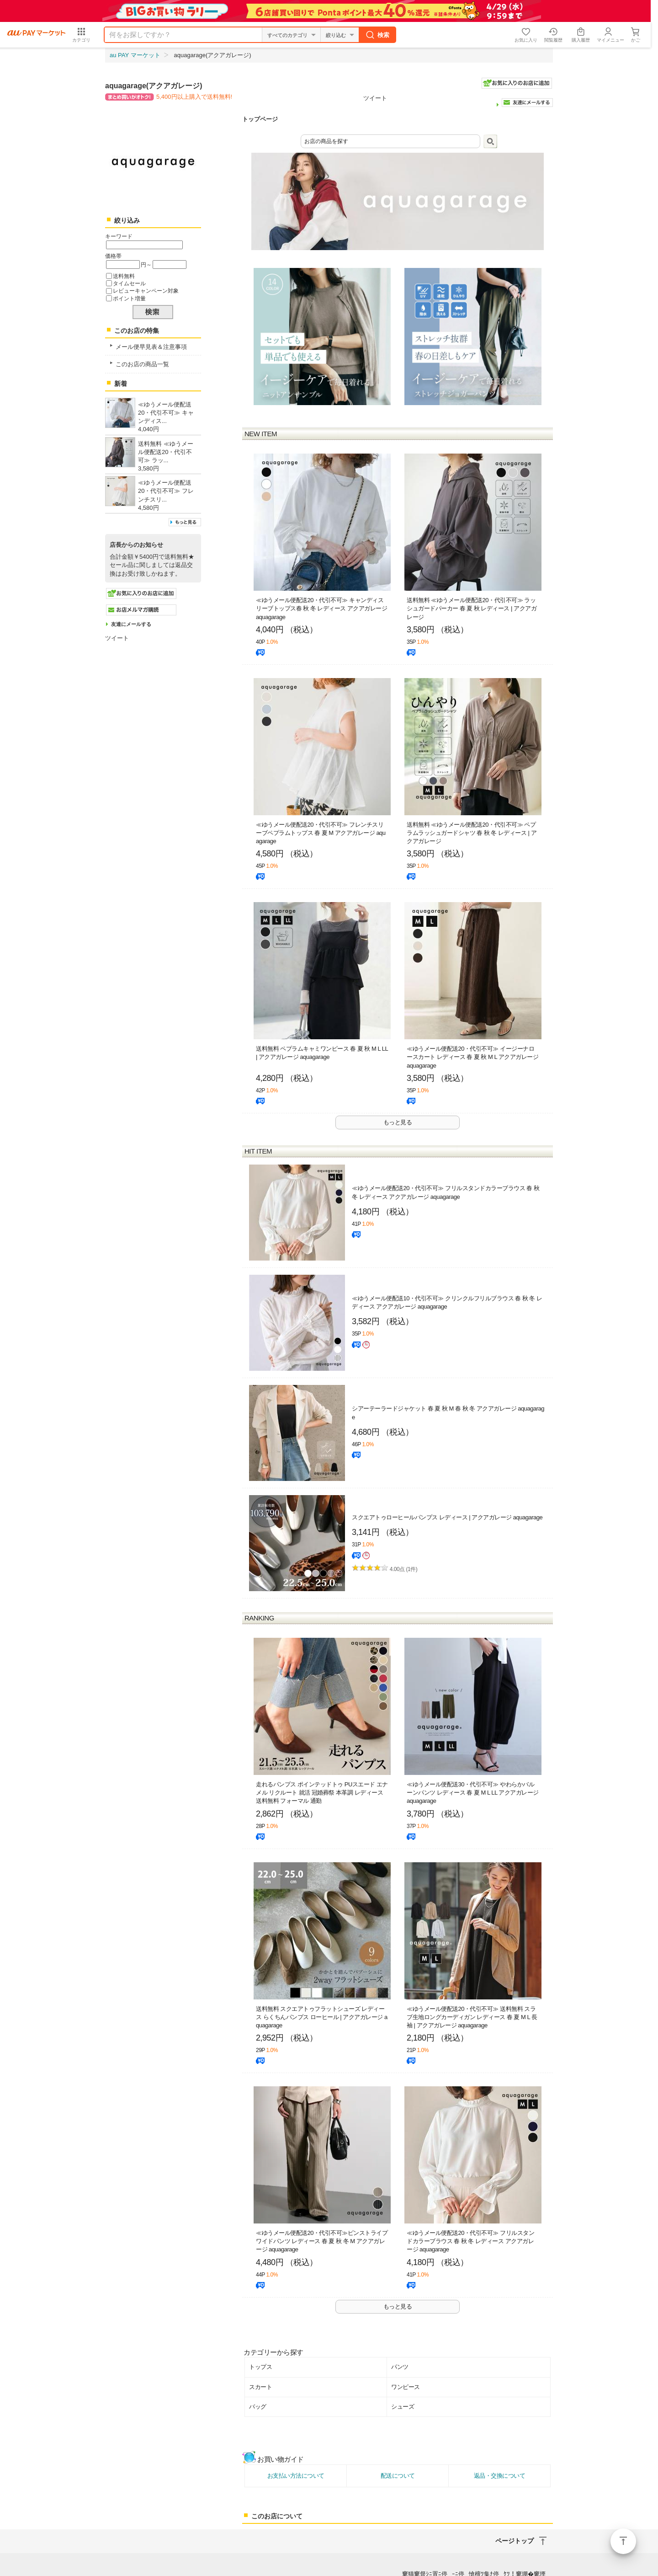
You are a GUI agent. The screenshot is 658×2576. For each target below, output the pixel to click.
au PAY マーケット (135, 32)
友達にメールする (131, 624)
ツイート (375, 98)
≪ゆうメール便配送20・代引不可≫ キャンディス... (166, 412)
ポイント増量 (129, 298)
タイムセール (129, 283)
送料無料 (124, 276)
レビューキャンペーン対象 (146, 291)
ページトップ (623, 2541)
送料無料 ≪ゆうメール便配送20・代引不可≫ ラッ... (165, 452)
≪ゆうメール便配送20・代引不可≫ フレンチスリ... (166, 490)
